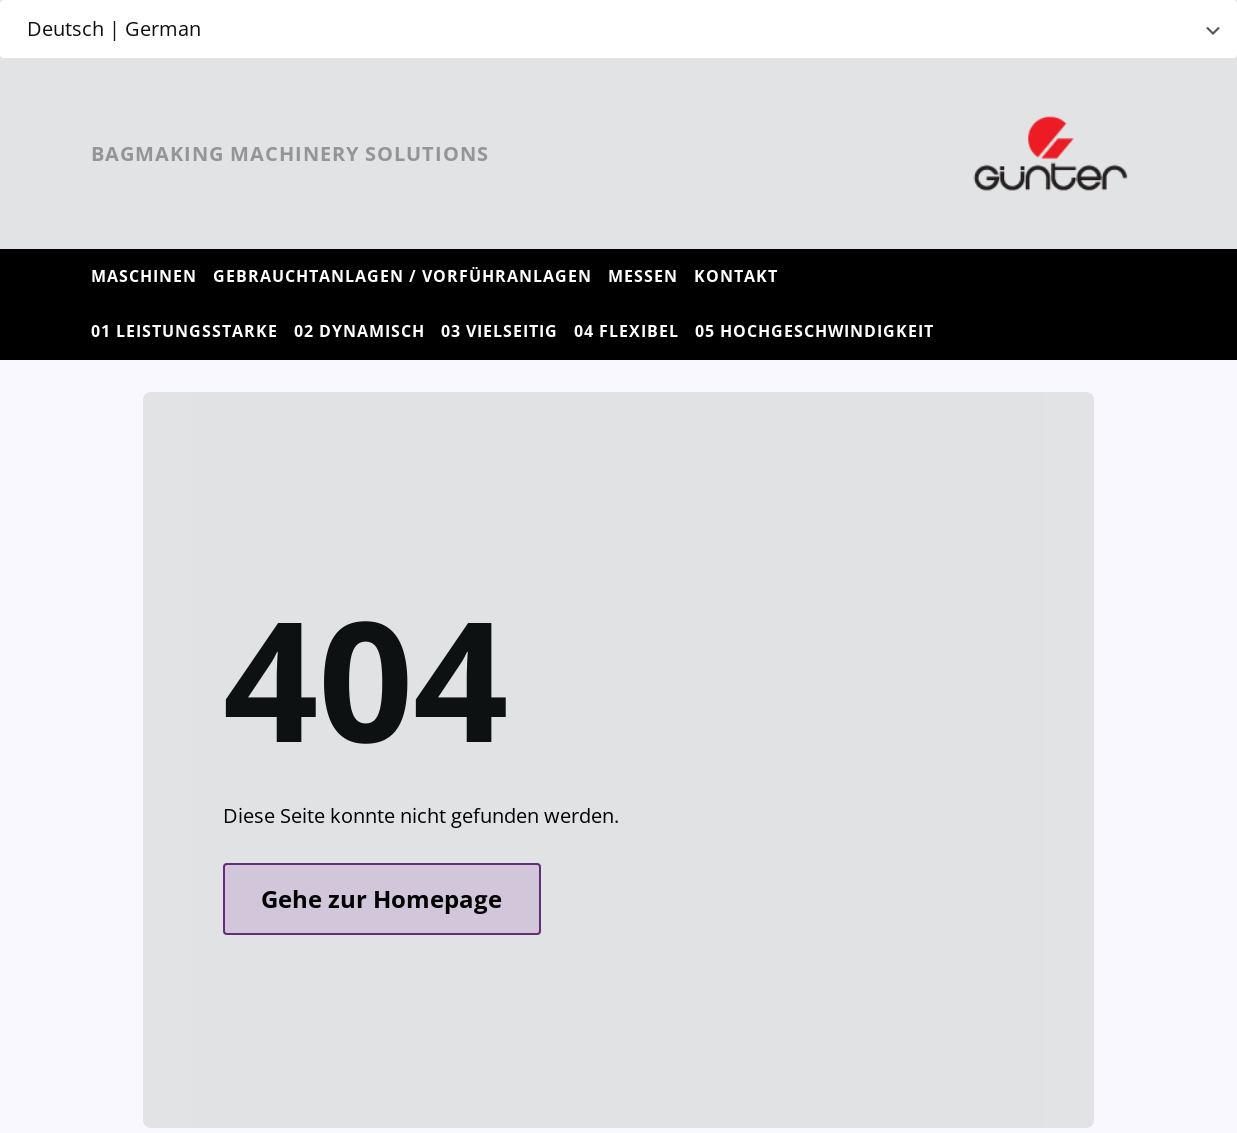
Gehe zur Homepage (381, 898)
